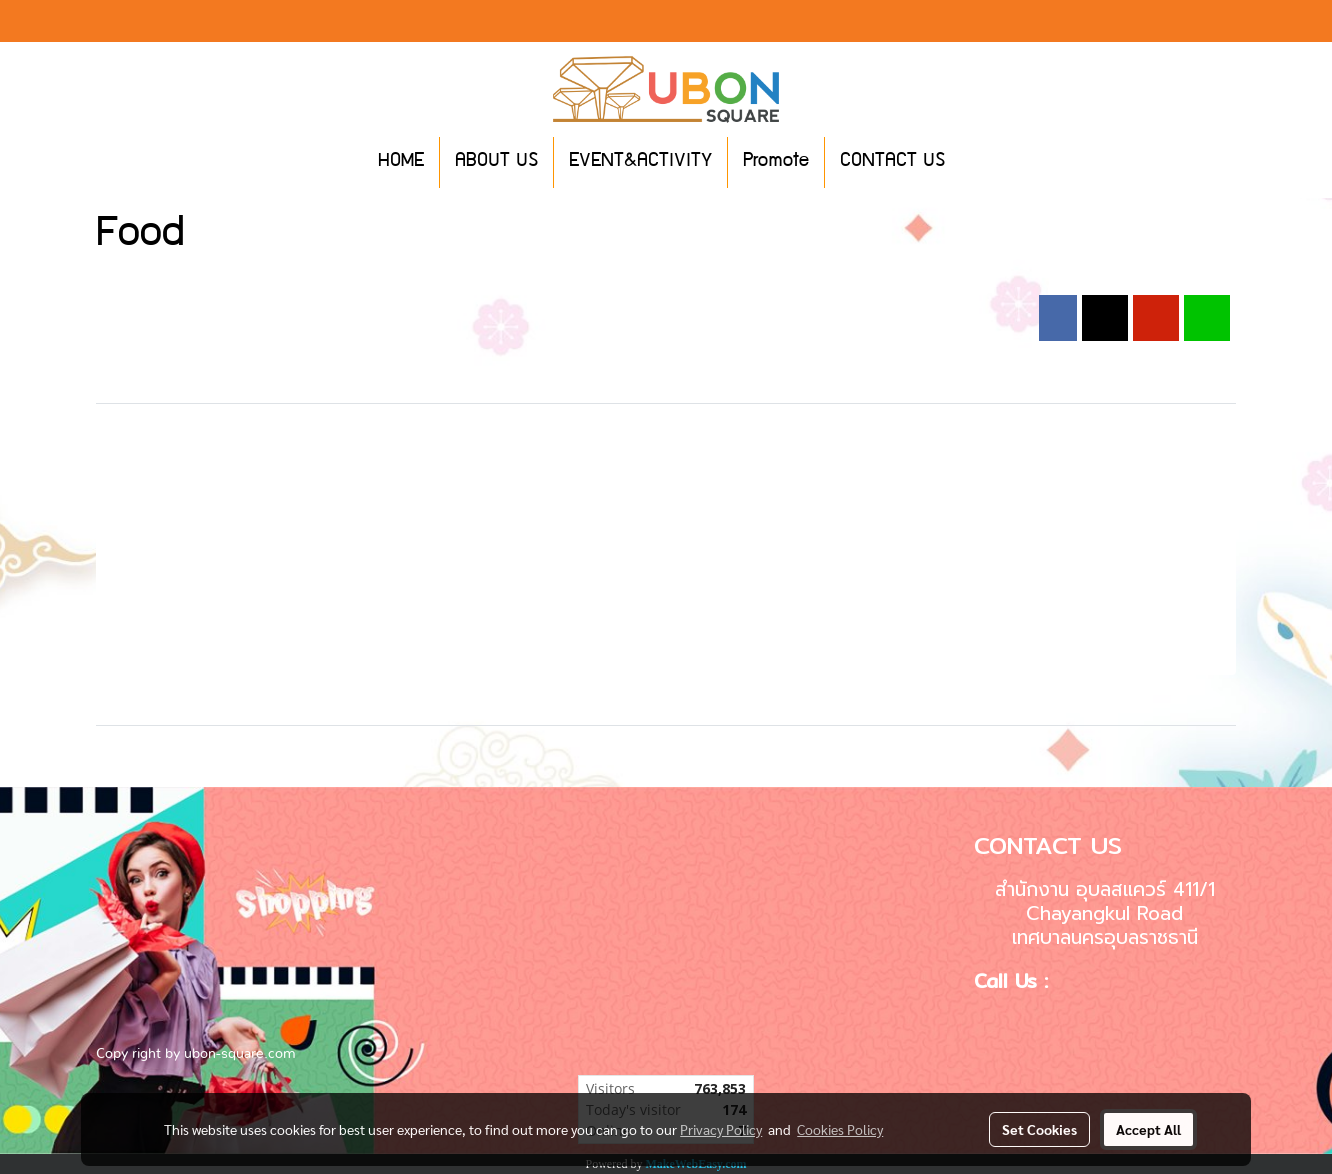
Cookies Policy (840, 1129)
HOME (401, 162)
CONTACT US (892, 162)
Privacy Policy (721, 1129)
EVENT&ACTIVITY (640, 162)
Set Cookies (1039, 1129)
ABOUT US (496, 162)
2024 (375, 284)
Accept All (1148, 1129)
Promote (776, 162)
